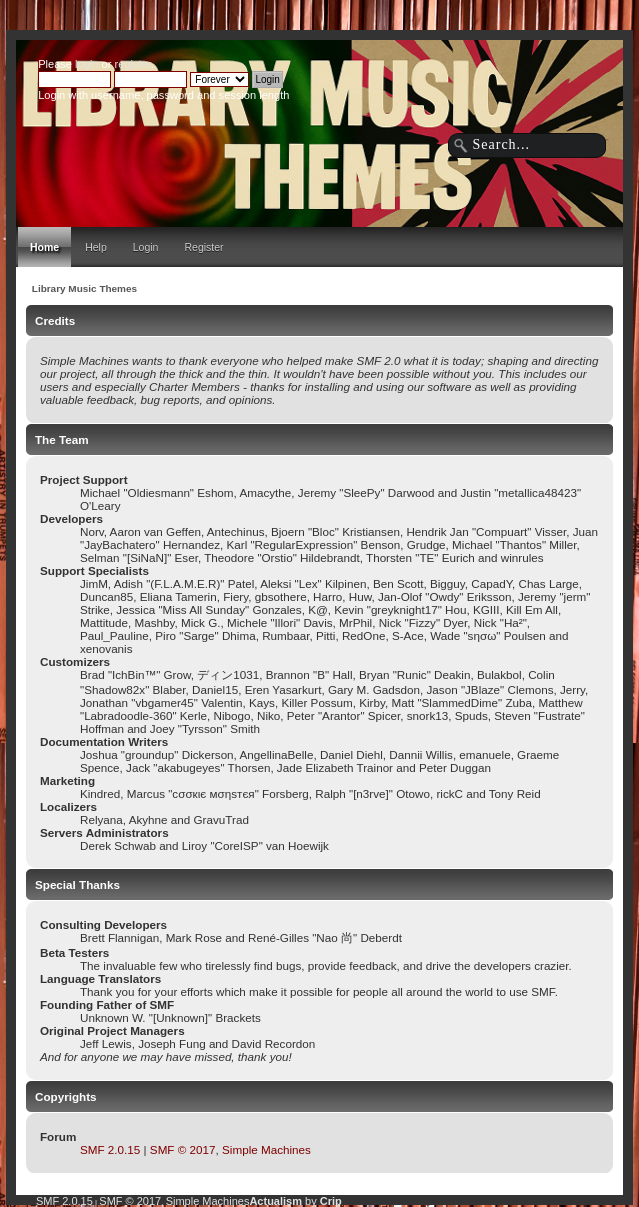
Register (203, 247)
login (86, 64)
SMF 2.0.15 (110, 1149)
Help (96, 247)
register (133, 64)
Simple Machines (266, 1149)
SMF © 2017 (183, 1149)
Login (146, 247)
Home (44, 247)
